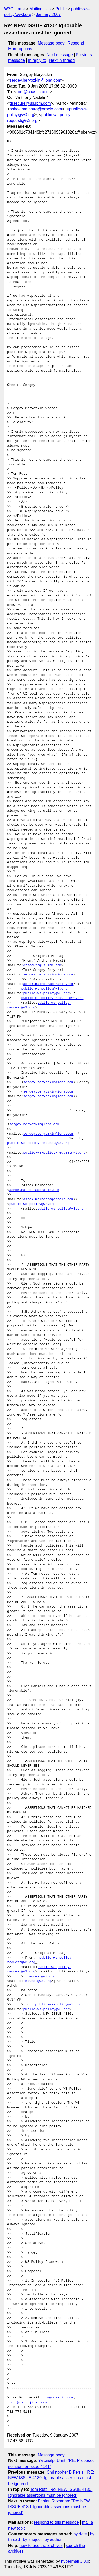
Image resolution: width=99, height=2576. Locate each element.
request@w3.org (37, 1981)
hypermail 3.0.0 (75, 2561)
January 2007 (48, 14)
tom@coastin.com (33, 92)
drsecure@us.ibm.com (30, 103)
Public (61, 9)
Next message (60, 55)
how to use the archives (41, 2545)
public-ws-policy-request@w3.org (52, 998)
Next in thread (62, 60)
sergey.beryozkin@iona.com (35, 80)
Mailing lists (40, 9)
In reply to (37, 60)
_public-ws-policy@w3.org (57, 2004)
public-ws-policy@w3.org (44, 988)
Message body (51, 43)
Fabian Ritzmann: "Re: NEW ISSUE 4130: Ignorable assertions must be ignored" (49, 2507)
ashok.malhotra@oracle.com (36, 109)
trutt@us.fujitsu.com (27, 2402)
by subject (32, 2539)
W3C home (14, 9)
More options (20, 49)
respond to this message (56, 2522)
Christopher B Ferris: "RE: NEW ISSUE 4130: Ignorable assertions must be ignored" (51, 2478)
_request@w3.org (40, 1976)
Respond (76, 43)
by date (80, 2534)
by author (53, 2539)
